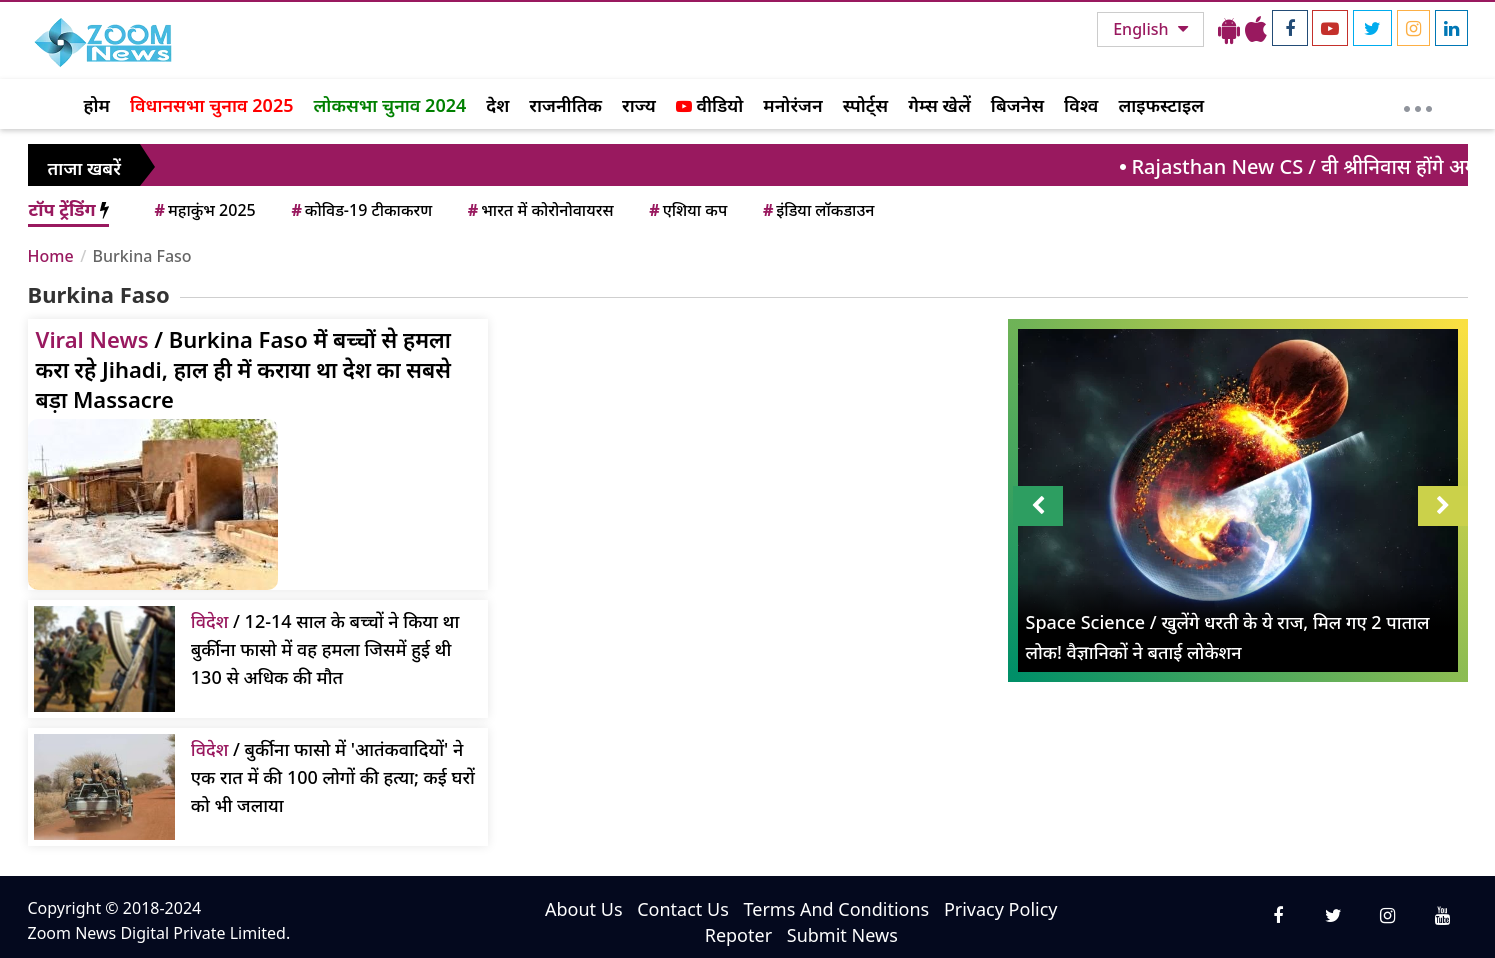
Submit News (842, 935)
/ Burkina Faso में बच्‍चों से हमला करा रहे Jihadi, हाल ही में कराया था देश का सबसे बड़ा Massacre (244, 369)
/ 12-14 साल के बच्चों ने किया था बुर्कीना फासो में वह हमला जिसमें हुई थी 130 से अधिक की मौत (325, 649)
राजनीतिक (565, 105)
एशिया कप (686, 210)
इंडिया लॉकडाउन (817, 210)
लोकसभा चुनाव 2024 (389, 105)
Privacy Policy (1001, 909)
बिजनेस (1017, 105)
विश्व (1081, 105)
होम (97, 105)
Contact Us (683, 909)
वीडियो (709, 105)
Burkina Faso (142, 256)
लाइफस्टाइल (1161, 105)
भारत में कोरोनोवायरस (539, 210)
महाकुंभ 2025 (204, 210)
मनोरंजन (792, 105)
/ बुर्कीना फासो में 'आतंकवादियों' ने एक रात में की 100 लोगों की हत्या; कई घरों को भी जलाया (333, 777)
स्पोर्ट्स (866, 105)
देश (497, 105)
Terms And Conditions (836, 909)
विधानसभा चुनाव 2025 (212, 105)
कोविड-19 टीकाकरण (360, 210)
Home (51, 256)
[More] (1417, 104)
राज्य (639, 105)
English (1142, 29)
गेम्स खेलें (939, 105)
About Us (584, 909)
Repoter (738, 935)
